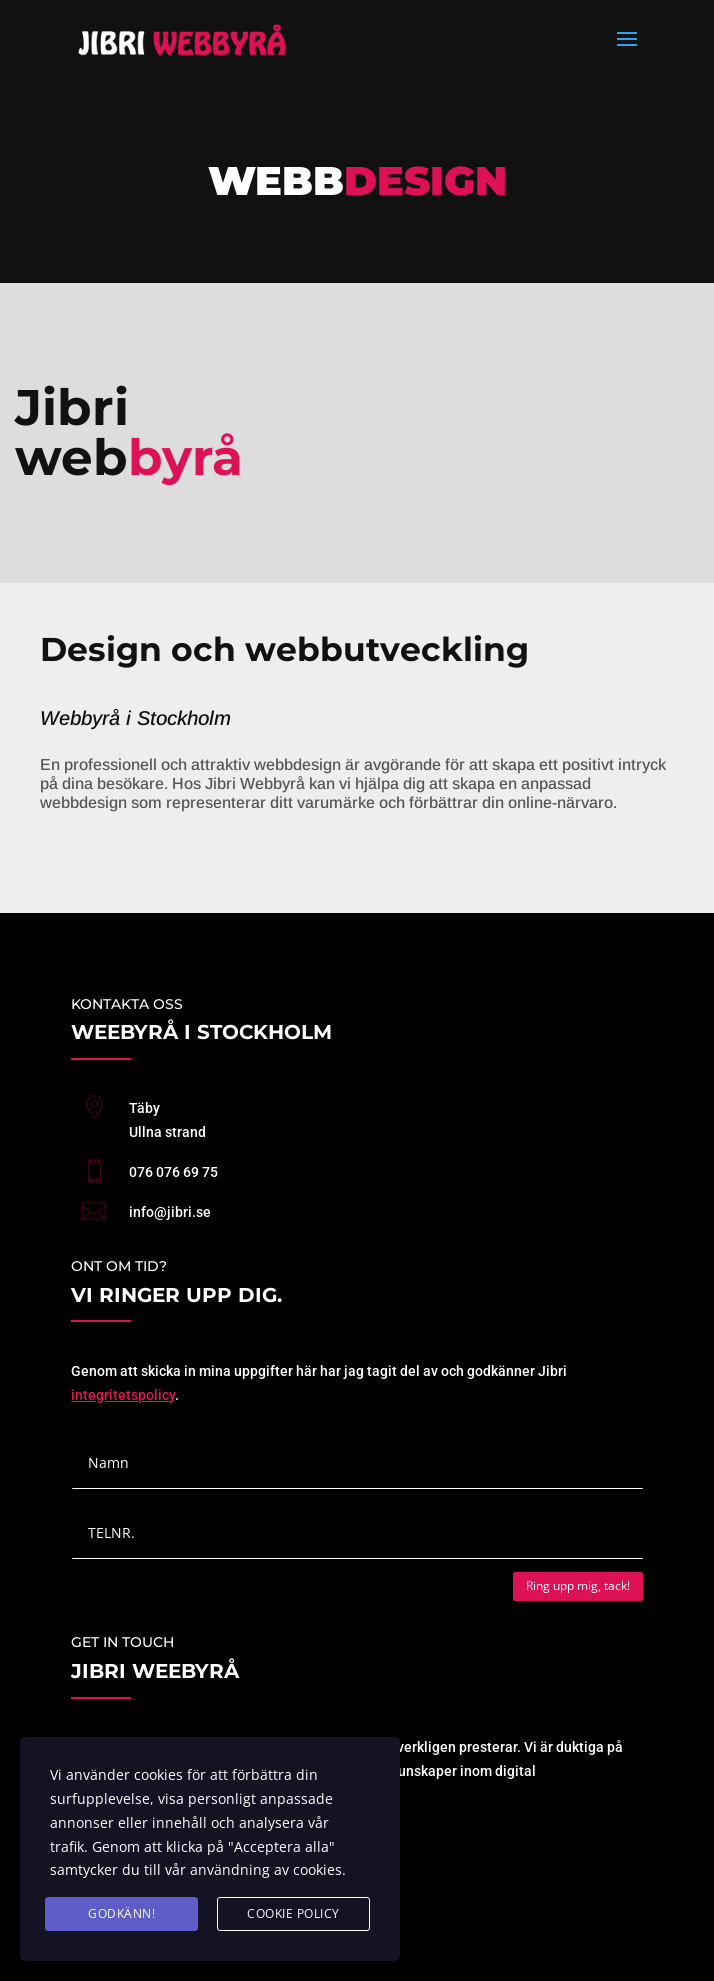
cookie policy (293, 1913)
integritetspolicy (123, 1395)
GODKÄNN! (121, 1913)
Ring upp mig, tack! (578, 1585)
